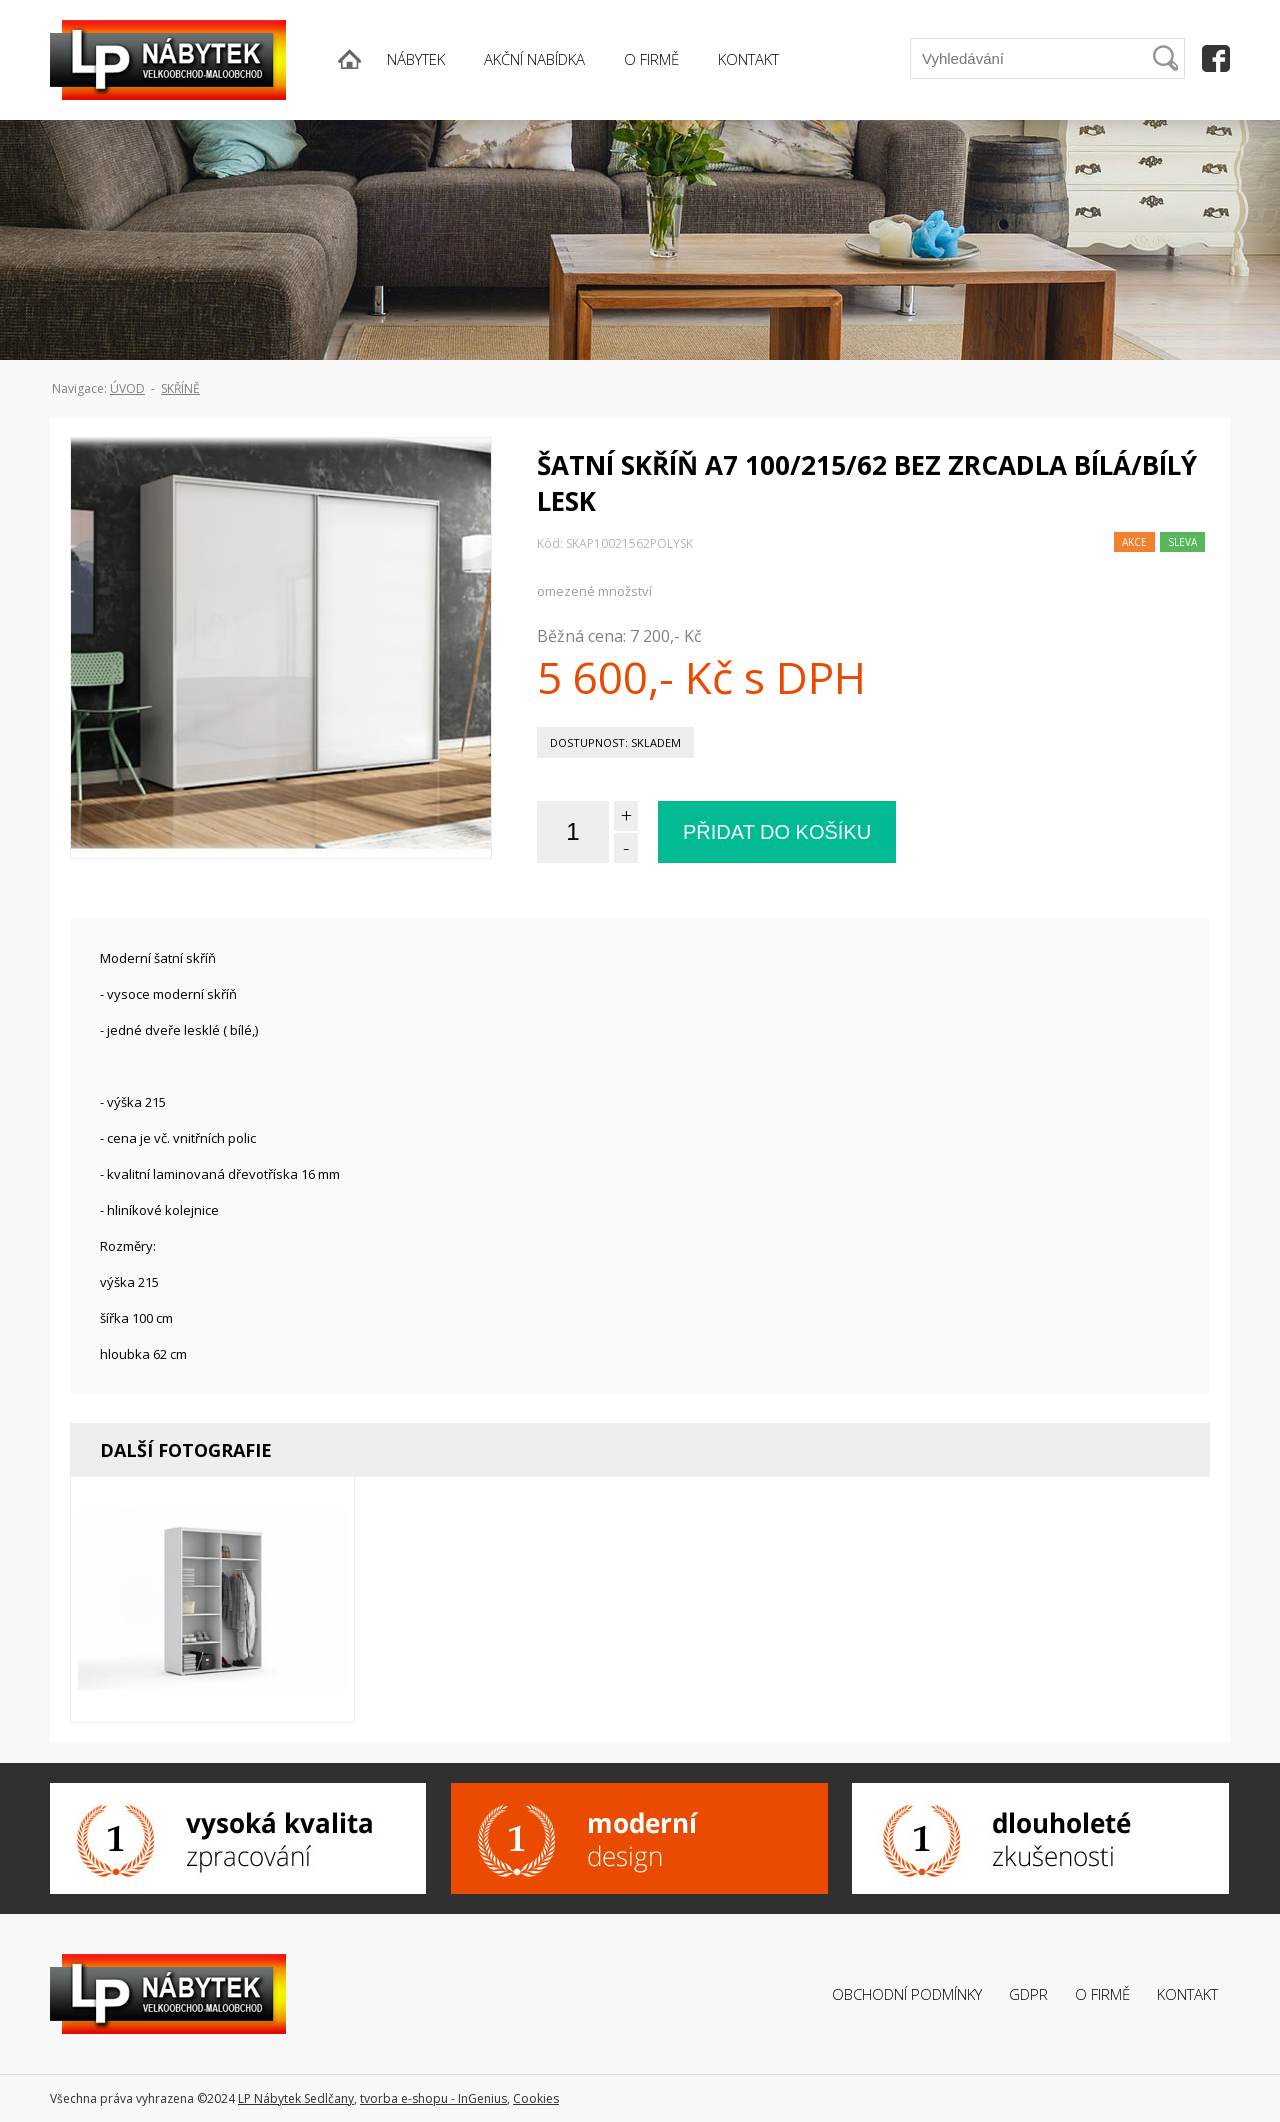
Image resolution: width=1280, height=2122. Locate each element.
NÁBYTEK (416, 59)
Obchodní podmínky (907, 1994)
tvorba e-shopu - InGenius (433, 2098)
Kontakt (1187, 1994)
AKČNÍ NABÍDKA (534, 59)
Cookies (536, 2098)
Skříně (180, 388)
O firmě (1102, 1994)
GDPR (1028, 1994)
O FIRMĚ (651, 59)
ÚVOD (127, 388)
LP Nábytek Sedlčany (296, 2098)
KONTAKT (748, 59)
